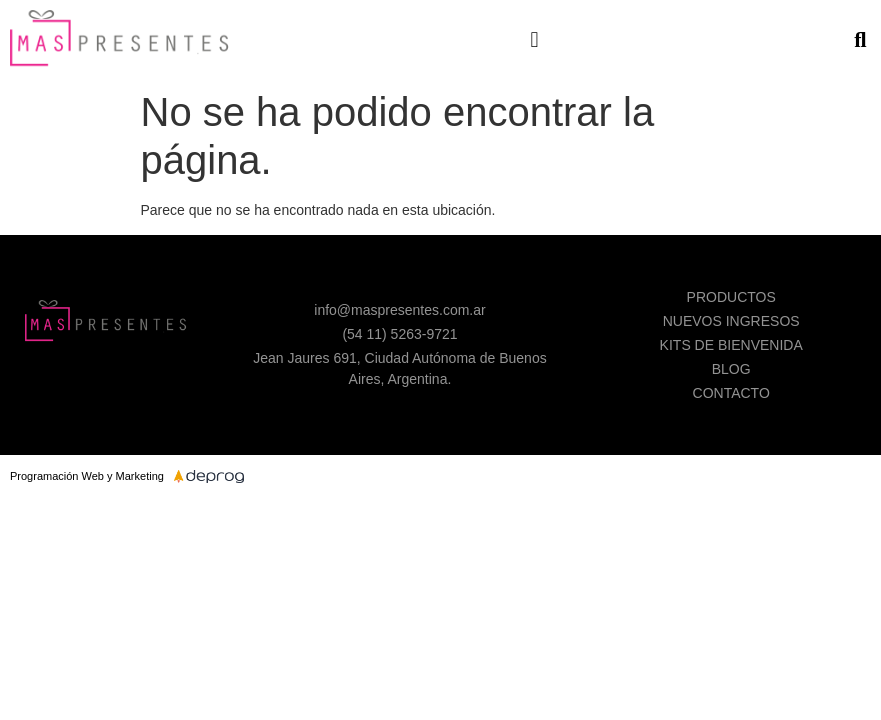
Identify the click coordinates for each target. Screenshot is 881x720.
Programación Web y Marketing (87, 476)
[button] (534, 39)
